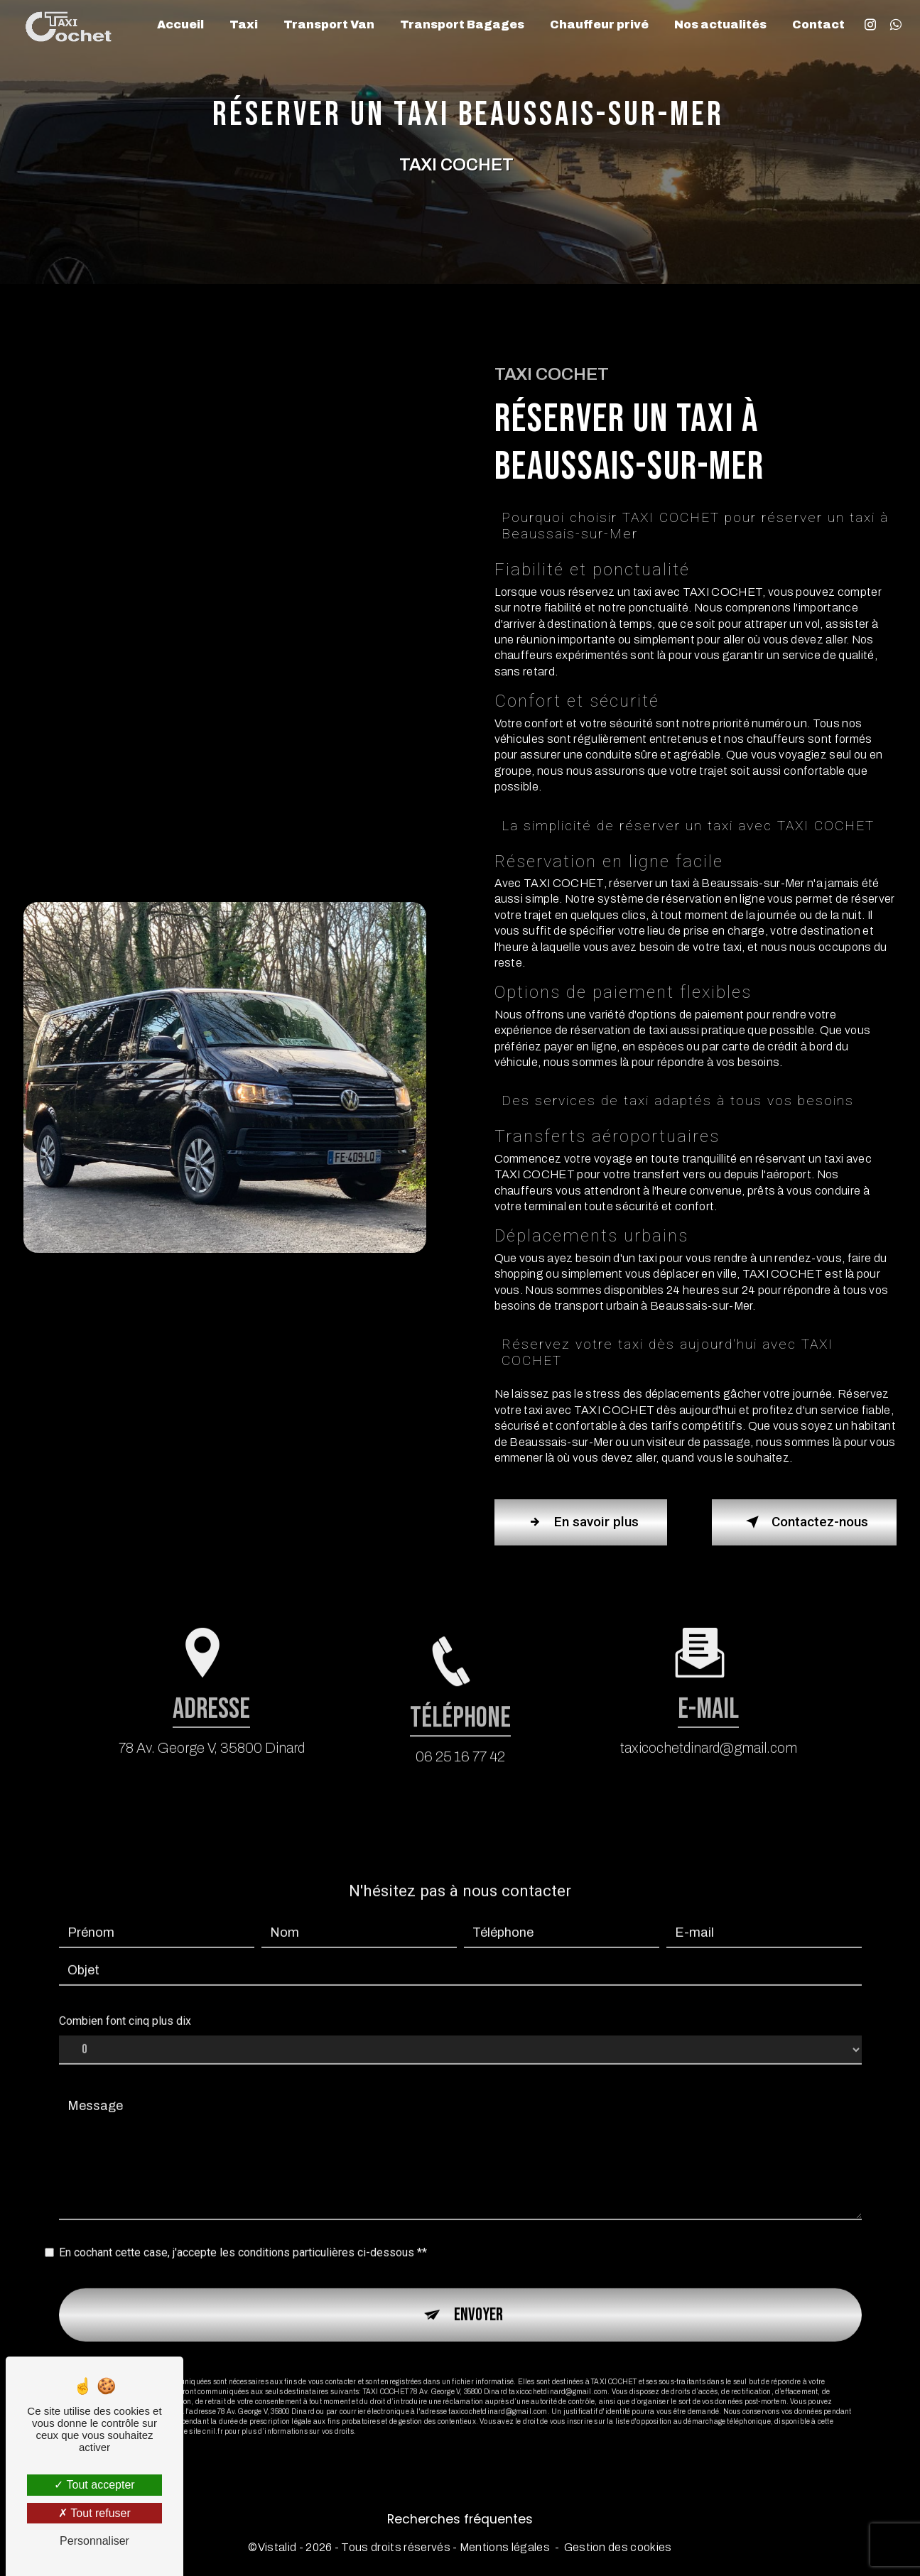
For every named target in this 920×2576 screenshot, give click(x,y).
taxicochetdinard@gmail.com (708, 1718)
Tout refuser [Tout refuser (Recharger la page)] (94, 2513)
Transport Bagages (462, 24)
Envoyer (478, 2285)
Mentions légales (505, 2548)
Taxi (243, 24)
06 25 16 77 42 (460, 1785)
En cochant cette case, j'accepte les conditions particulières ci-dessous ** (243, 2222)
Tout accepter (94, 2485)
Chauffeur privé (599, 24)
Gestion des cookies (618, 2548)
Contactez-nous (803, 1522)
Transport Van (328, 24)
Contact (818, 24)
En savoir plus (582, 1522)
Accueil (180, 24)
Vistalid (277, 2548)
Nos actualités (720, 24)
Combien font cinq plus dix (125, 1992)
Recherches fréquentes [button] (460, 2519)
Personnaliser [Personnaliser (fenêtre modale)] (94, 2541)
